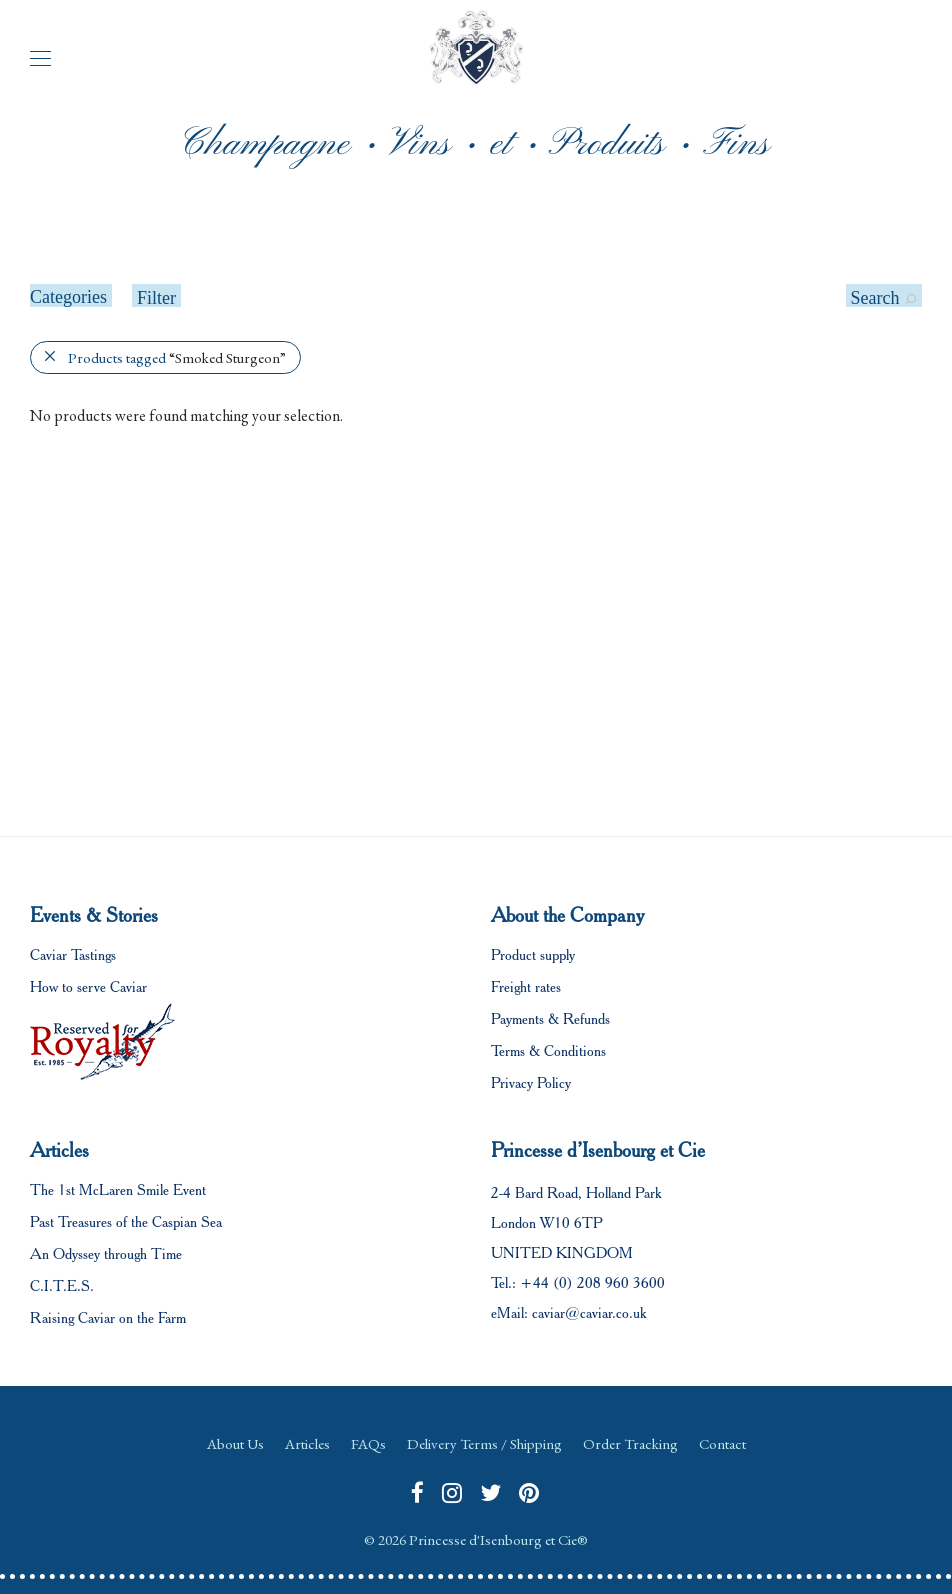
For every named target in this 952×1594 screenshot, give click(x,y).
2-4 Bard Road (534, 1193)
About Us (235, 1443)
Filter (156, 298)
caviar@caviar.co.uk (589, 1313)
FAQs (368, 1443)
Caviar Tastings (73, 955)
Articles (307, 1443)
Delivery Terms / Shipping (484, 1443)
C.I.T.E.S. (62, 1286)
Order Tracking (630, 1443)
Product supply (533, 955)
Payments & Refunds (550, 1019)
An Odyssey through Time (106, 1254)
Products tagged (177, 357)
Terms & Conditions (548, 1051)
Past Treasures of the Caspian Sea (126, 1222)
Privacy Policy (531, 1083)
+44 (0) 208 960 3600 (592, 1283)
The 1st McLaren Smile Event (118, 1190)
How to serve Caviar (88, 987)
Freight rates (526, 987)
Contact (722, 1443)
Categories (68, 297)
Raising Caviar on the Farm (108, 1318)
